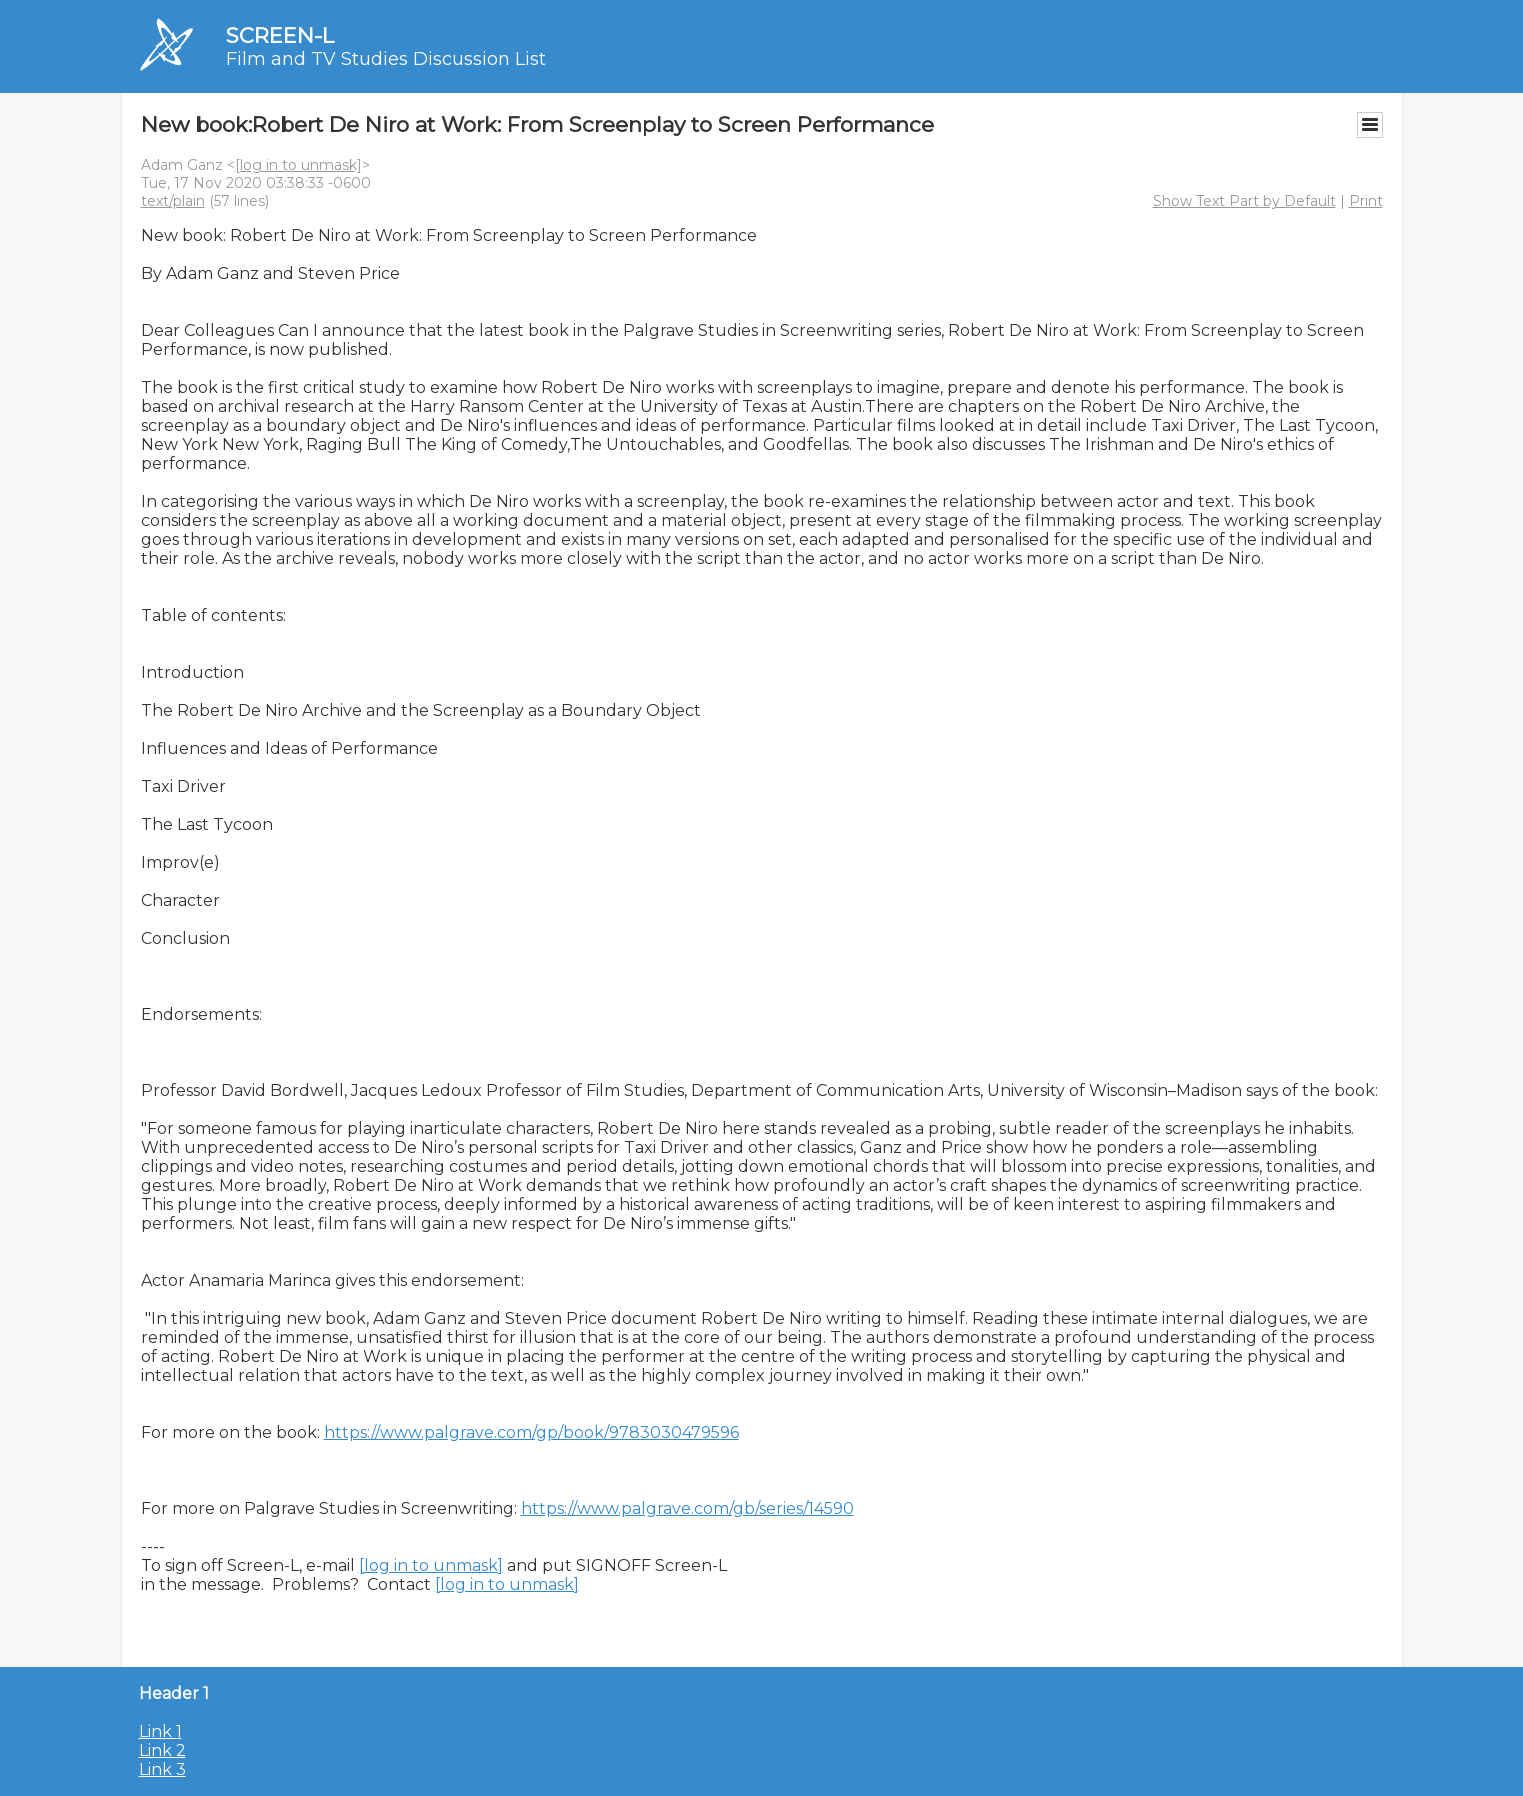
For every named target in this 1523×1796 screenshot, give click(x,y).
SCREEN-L (280, 35)
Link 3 (162, 1769)
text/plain (173, 201)
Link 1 (160, 1731)
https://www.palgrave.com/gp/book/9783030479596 (531, 1432)
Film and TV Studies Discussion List (386, 59)
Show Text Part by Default (1244, 201)
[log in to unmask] (298, 165)
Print (1366, 201)
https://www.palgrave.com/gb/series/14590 (687, 1508)
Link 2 (162, 1750)
